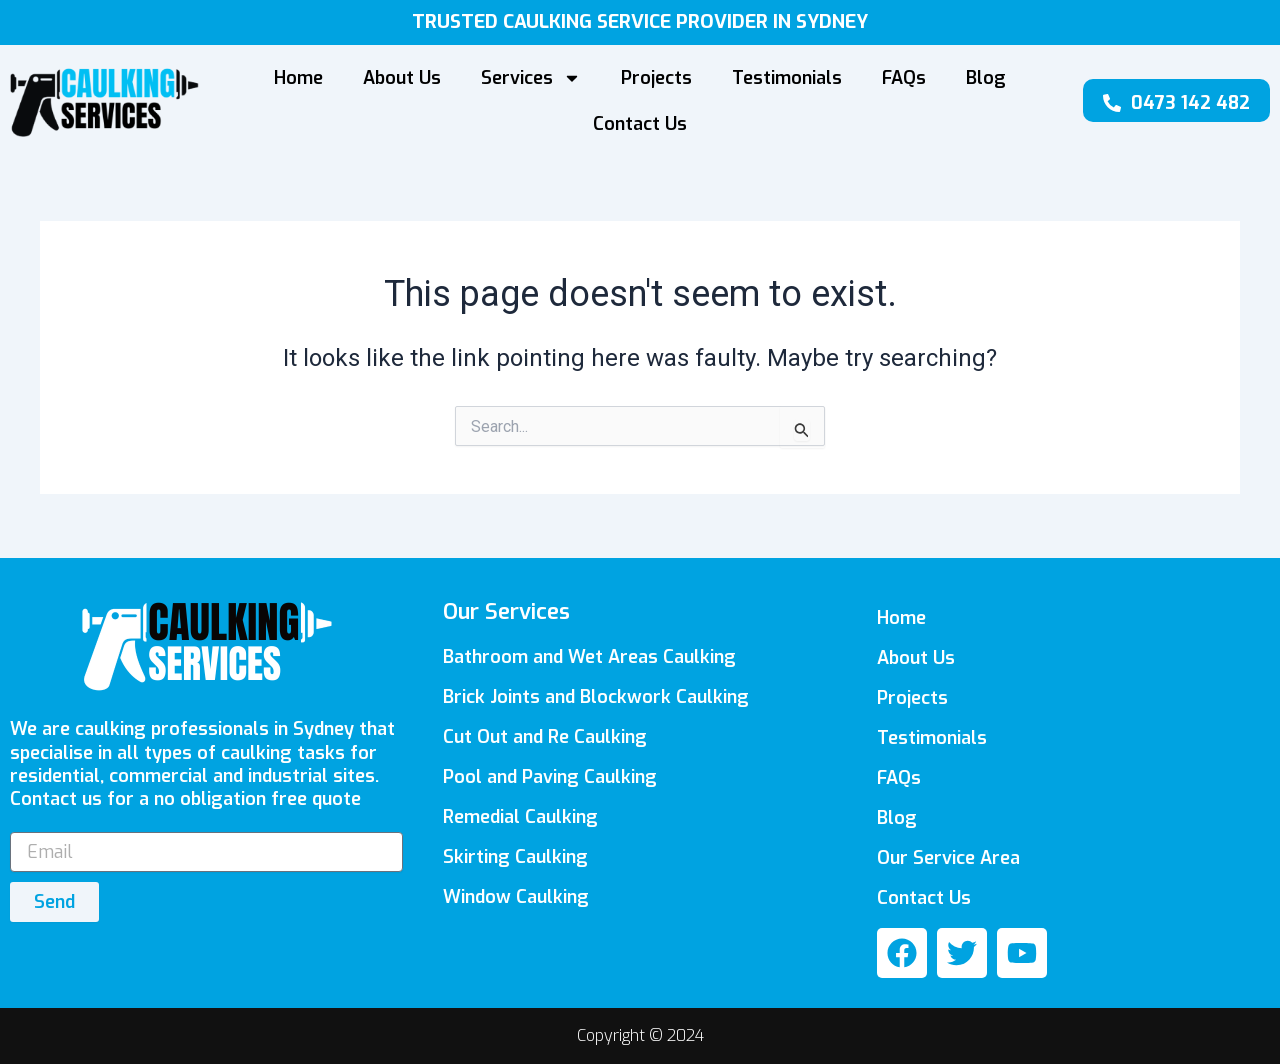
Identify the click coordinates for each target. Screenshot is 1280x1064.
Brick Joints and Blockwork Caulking (596, 697)
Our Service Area (948, 858)
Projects (656, 78)
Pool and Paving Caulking (550, 777)
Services (531, 78)
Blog (986, 78)
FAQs (904, 78)
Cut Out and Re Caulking (545, 737)
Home (298, 78)
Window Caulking (516, 897)
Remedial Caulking (520, 817)
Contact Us (640, 124)
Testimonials (787, 78)
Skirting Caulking (515, 857)
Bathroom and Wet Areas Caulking (589, 657)
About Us (402, 78)
